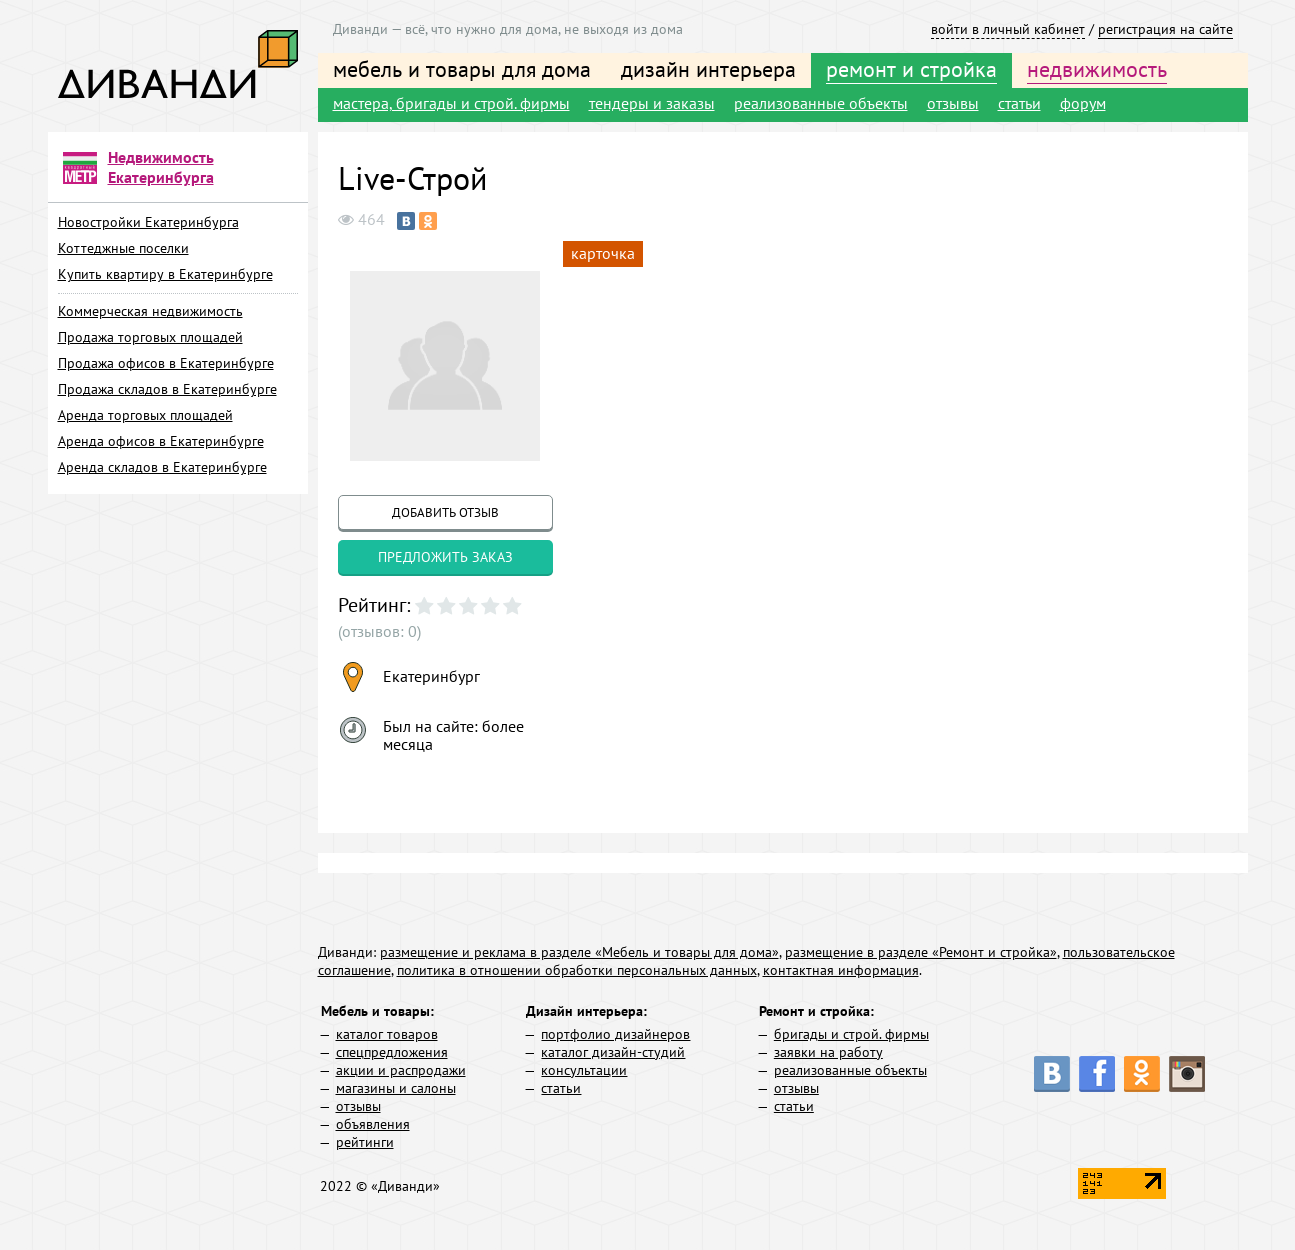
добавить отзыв (445, 512)
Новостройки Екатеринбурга (148, 222)
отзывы (953, 103)
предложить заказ (445, 557)
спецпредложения (392, 1052)
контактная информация (841, 970)
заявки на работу (828, 1052)
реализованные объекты (821, 103)
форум (1083, 103)
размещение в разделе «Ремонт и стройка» (921, 952)
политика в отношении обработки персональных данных (577, 970)
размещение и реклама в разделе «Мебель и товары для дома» (579, 952)
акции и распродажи (401, 1070)
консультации (584, 1070)
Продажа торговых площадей (150, 337)
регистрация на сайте (1165, 29)
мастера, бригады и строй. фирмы (451, 103)
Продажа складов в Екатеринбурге (167, 389)
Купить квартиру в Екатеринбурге (165, 274)
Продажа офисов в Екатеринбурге (166, 363)
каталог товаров (387, 1034)
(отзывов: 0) (379, 631)
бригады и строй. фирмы (851, 1034)
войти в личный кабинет (1008, 29)
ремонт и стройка (911, 69)
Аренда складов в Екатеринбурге (162, 467)
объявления (373, 1124)
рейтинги (365, 1142)
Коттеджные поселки (123, 248)
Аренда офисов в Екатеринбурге (161, 441)
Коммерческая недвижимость (150, 311)
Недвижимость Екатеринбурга (161, 167)
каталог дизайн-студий (613, 1052)
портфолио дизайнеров (615, 1034)
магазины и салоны (396, 1088)
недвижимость (1097, 69)
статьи (1019, 103)
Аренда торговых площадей (145, 415)
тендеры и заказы (652, 103)
